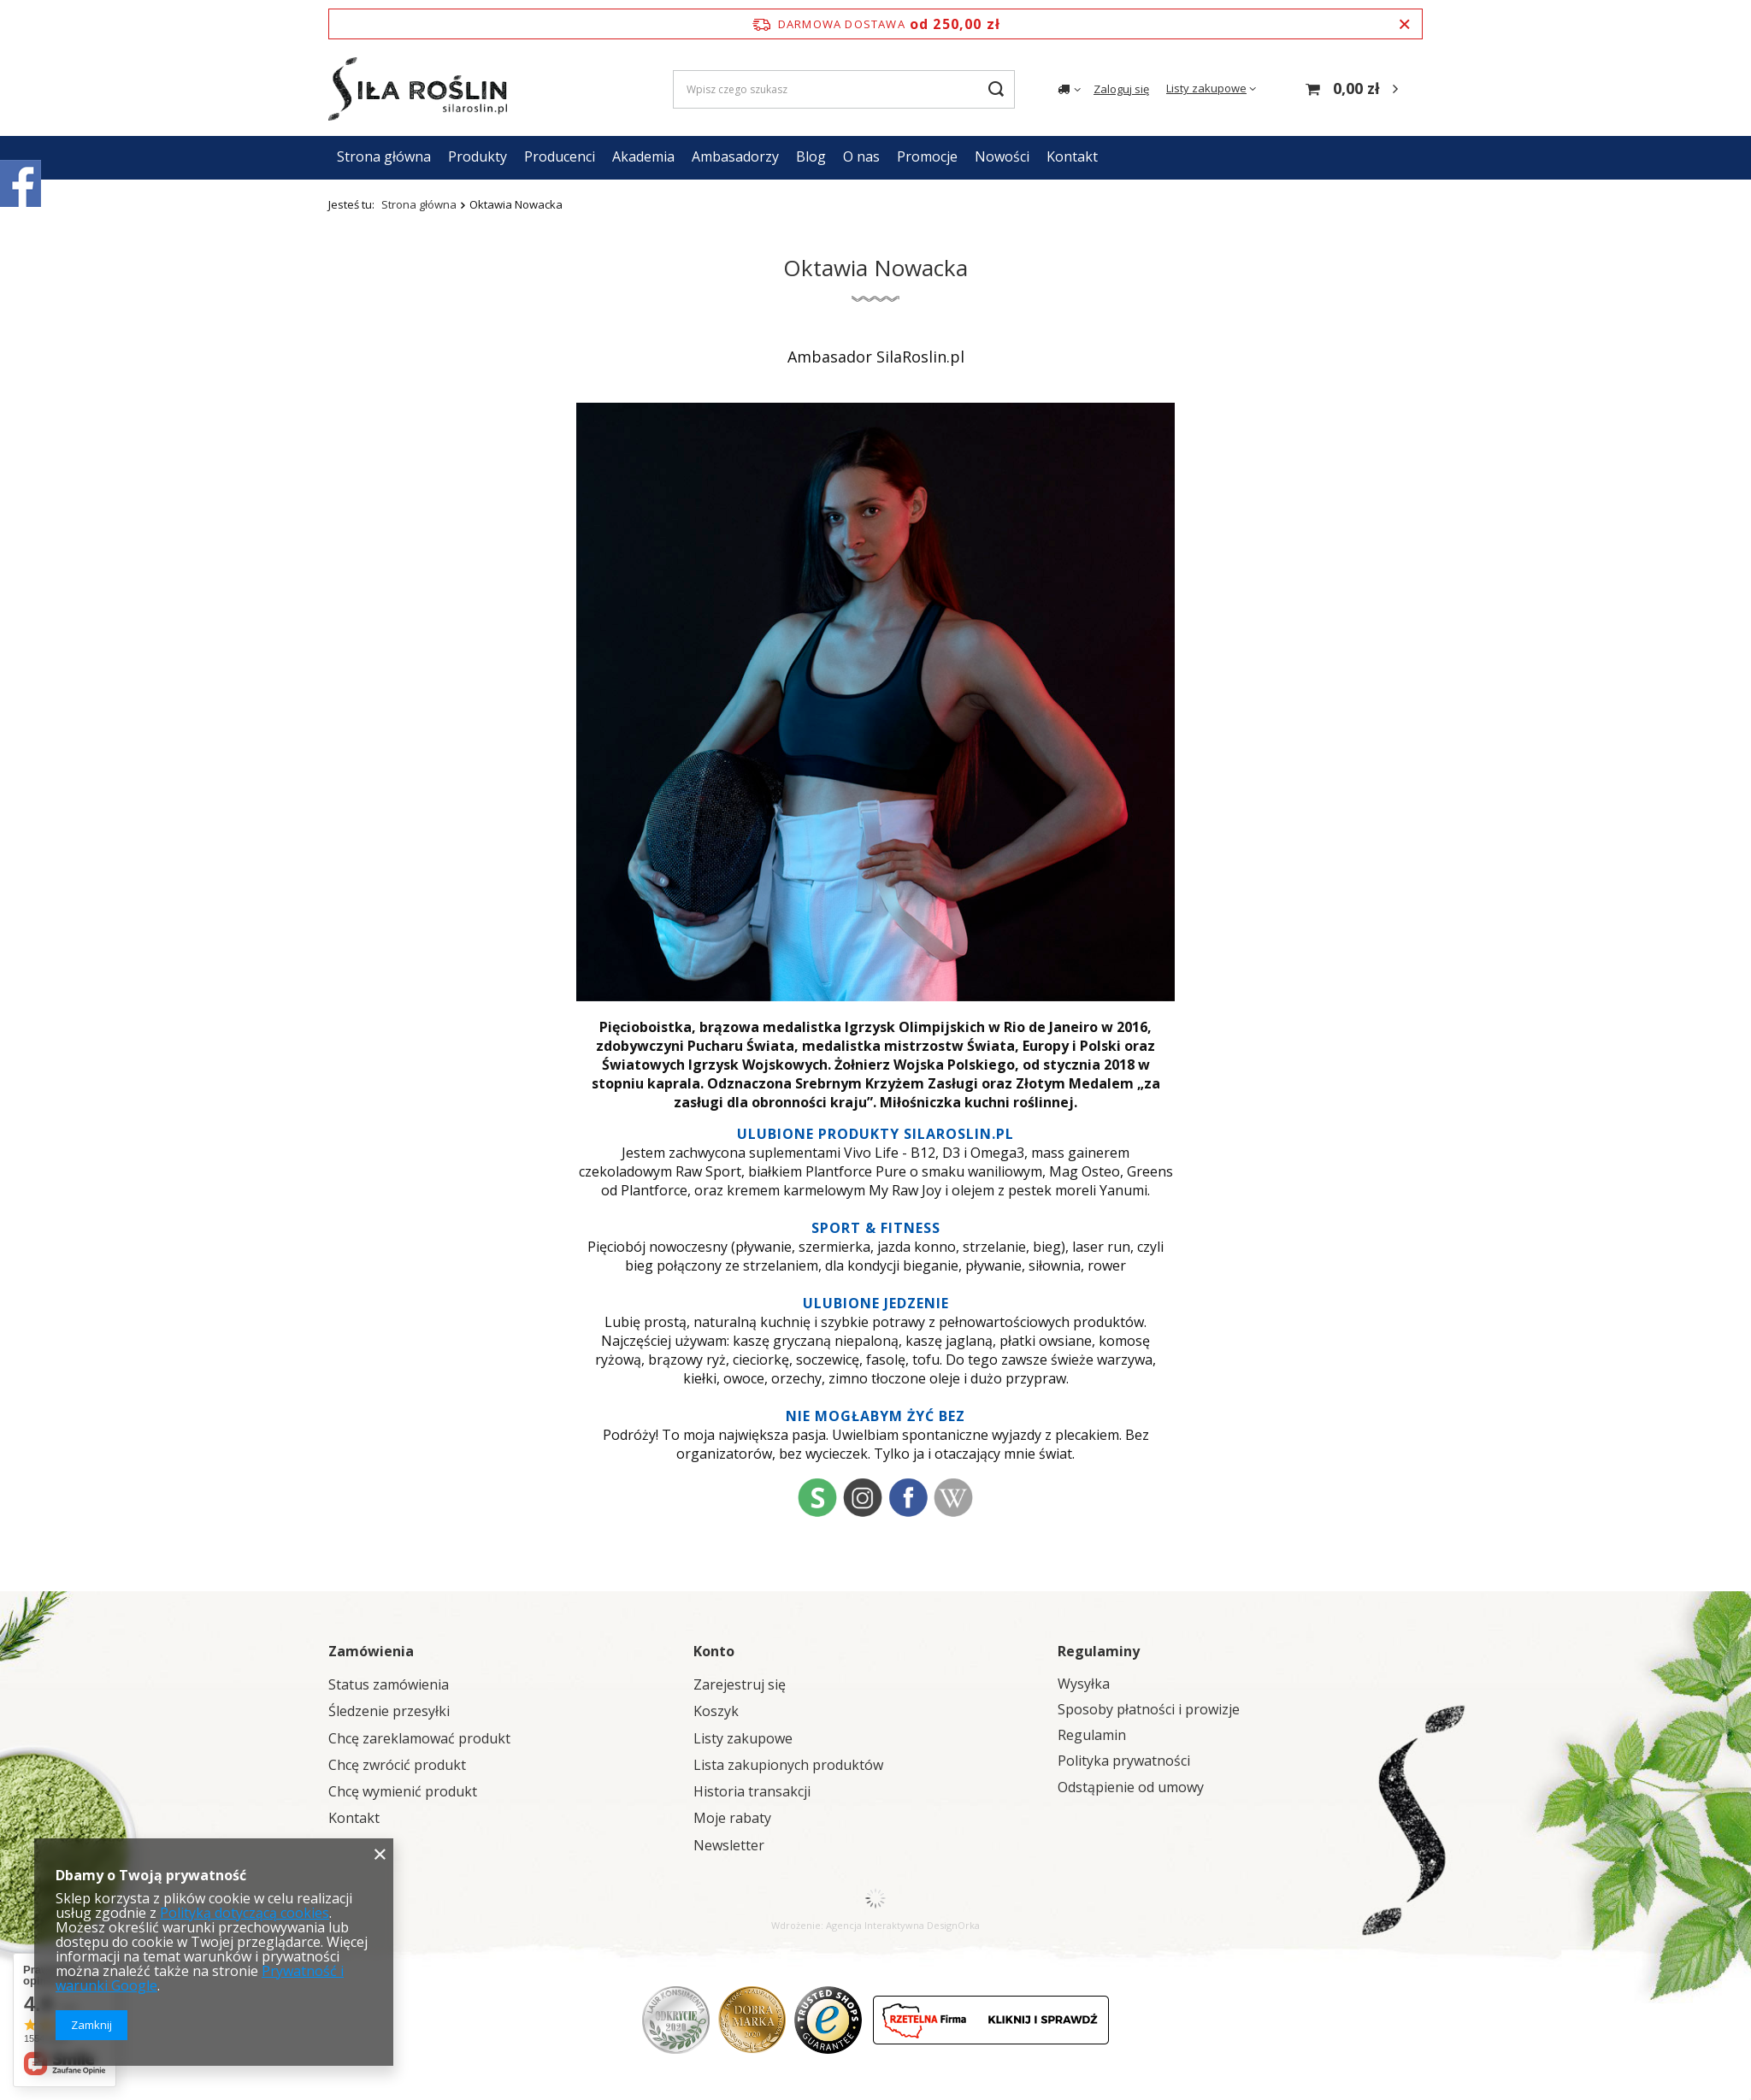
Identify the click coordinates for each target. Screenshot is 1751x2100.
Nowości (1002, 156)
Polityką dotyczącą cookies (244, 1912)
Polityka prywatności (1124, 1761)
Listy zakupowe (1206, 88)
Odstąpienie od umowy (1131, 1787)
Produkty (477, 156)
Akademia (643, 156)
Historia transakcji (752, 1792)
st (817, 1497)
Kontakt (1072, 156)
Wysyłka (1084, 1684)
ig (862, 1497)
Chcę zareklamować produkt (419, 1739)
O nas (861, 156)
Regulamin (1092, 1735)
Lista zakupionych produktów (788, 1765)
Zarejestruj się (739, 1685)
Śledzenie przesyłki (389, 1711)
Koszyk (716, 1711)
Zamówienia (371, 1651)
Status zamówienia (388, 1685)
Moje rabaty (732, 1818)
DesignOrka (953, 1925)
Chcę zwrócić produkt (397, 1765)
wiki (953, 1497)
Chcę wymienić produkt (402, 1792)
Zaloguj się (1121, 89)
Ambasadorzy (735, 156)
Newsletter (728, 1846)
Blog (811, 156)
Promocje (927, 156)
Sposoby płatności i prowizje (1149, 1710)
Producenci (559, 156)
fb (908, 1497)
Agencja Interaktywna (875, 1925)
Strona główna (384, 156)
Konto (713, 1651)
